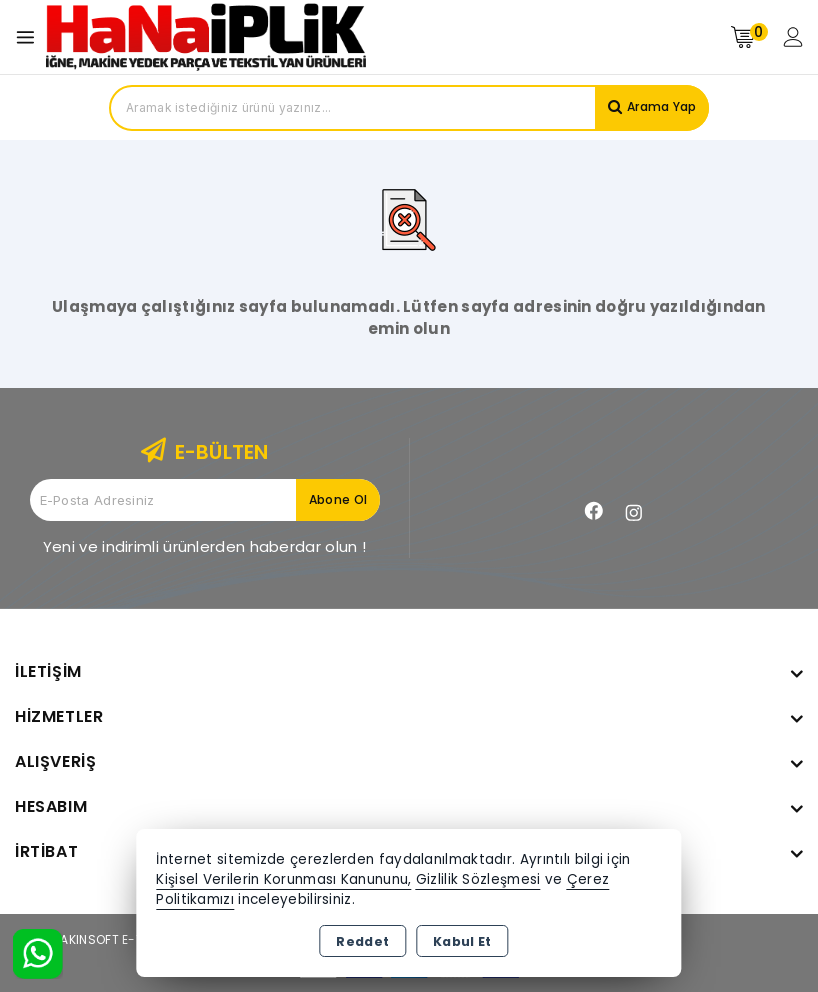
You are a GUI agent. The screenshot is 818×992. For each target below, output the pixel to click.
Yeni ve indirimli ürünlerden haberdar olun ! (204, 546)
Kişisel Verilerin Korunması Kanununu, (283, 879)
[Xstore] (206, 36)
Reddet (362, 941)
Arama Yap (655, 107)
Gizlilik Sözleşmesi (478, 879)
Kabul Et (462, 941)
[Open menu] (30, 37)
